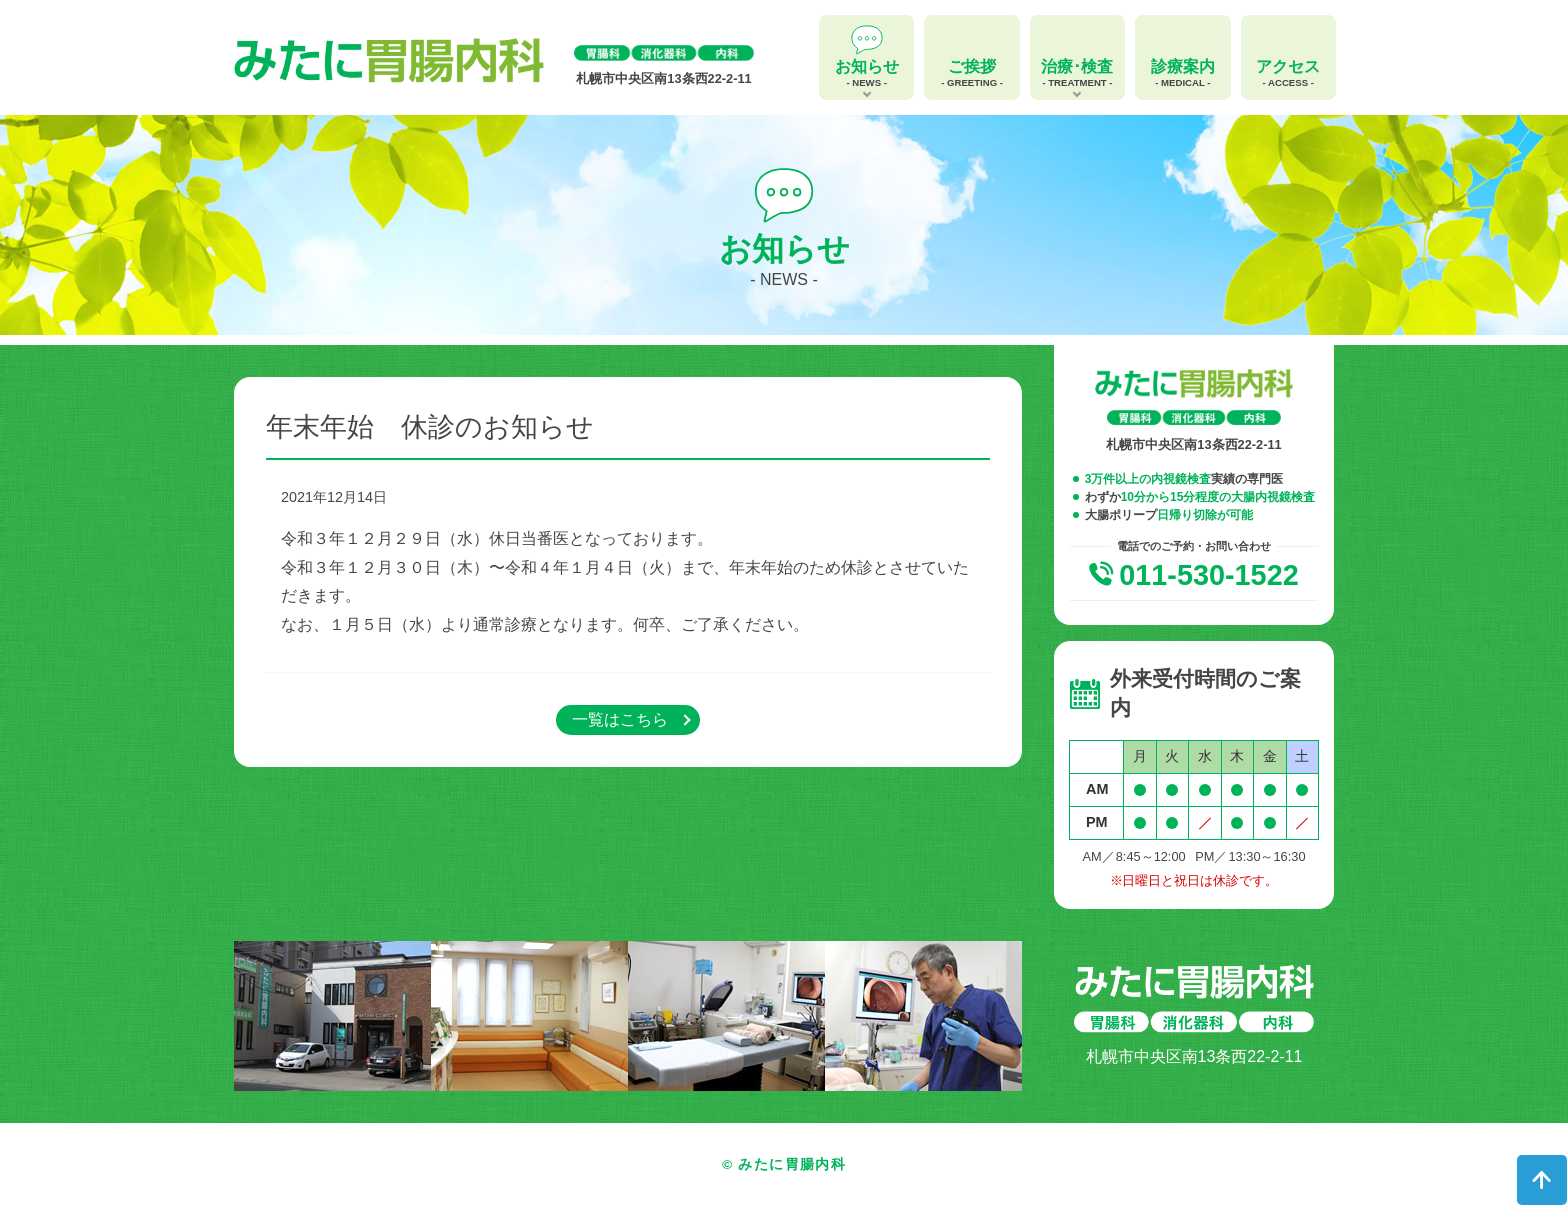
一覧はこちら (620, 719)
